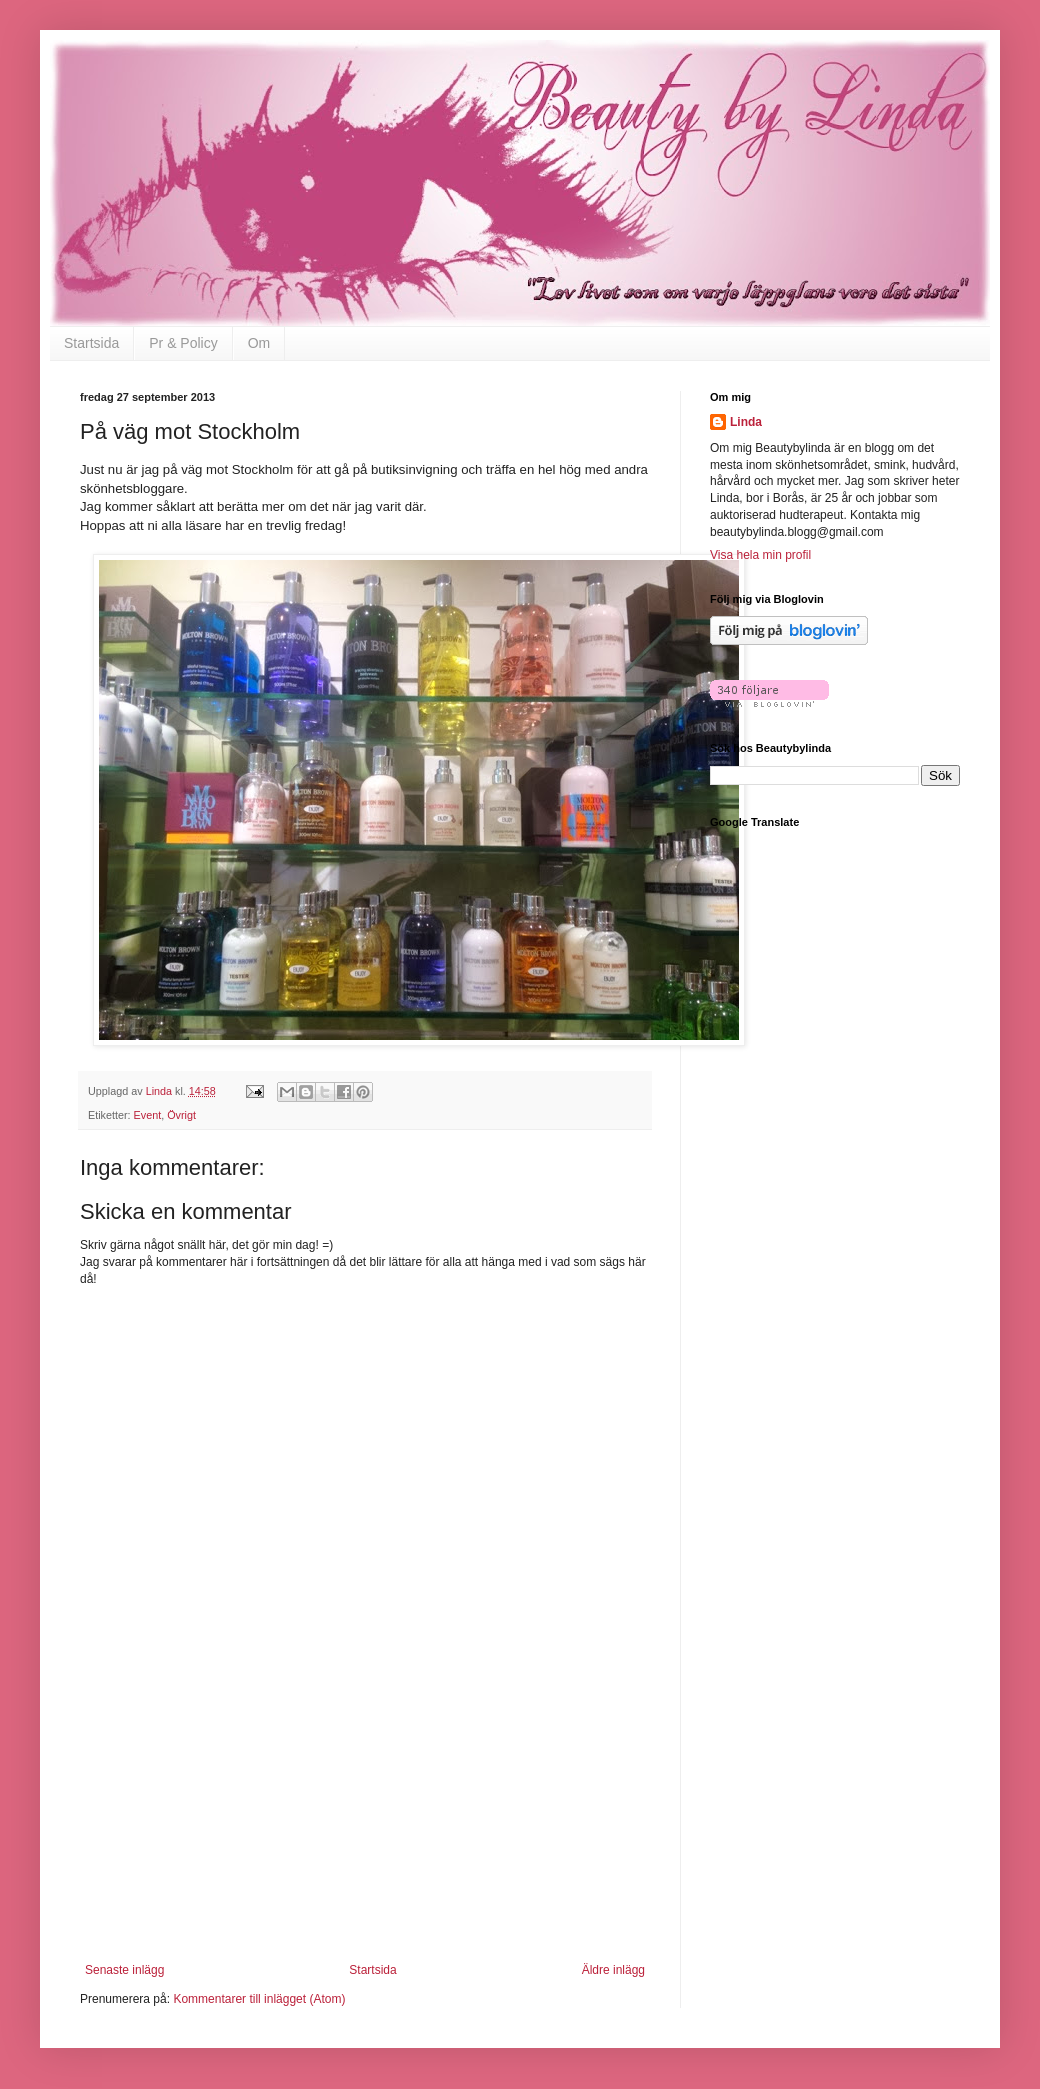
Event (148, 1115)
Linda (746, 422)
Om (259, 343)
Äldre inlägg (613, 1970)
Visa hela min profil (760, 555)
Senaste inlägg (124, 1970)
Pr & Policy (183, 343)
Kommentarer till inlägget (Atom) (259, 1999)
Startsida (91, 343)
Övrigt (181, 1115)
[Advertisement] (365, 1838)
